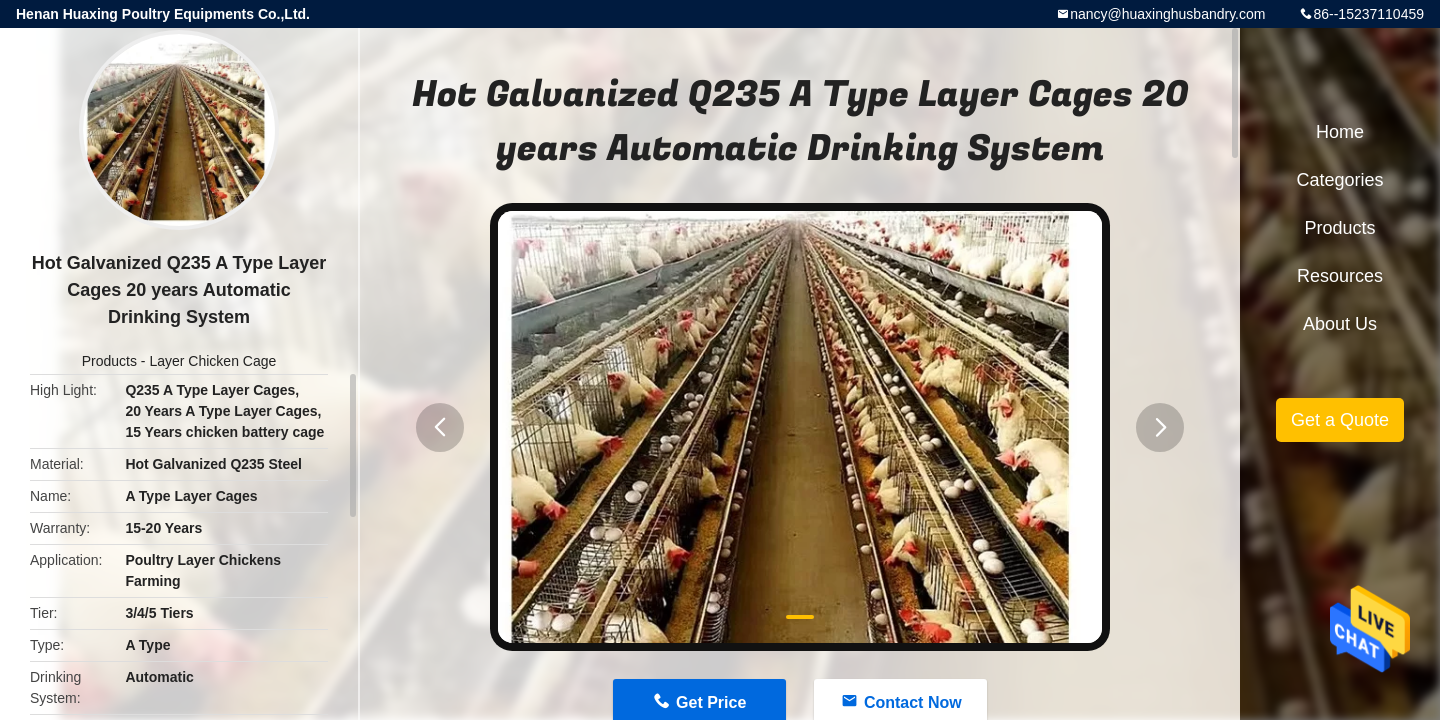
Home (1340, 132)
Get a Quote (1340, 420)
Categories (1339, 180)
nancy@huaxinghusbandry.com (1167, 14)
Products (109, 361)
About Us (1340, 324)
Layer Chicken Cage (212, 361)
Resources (1340, 276)
